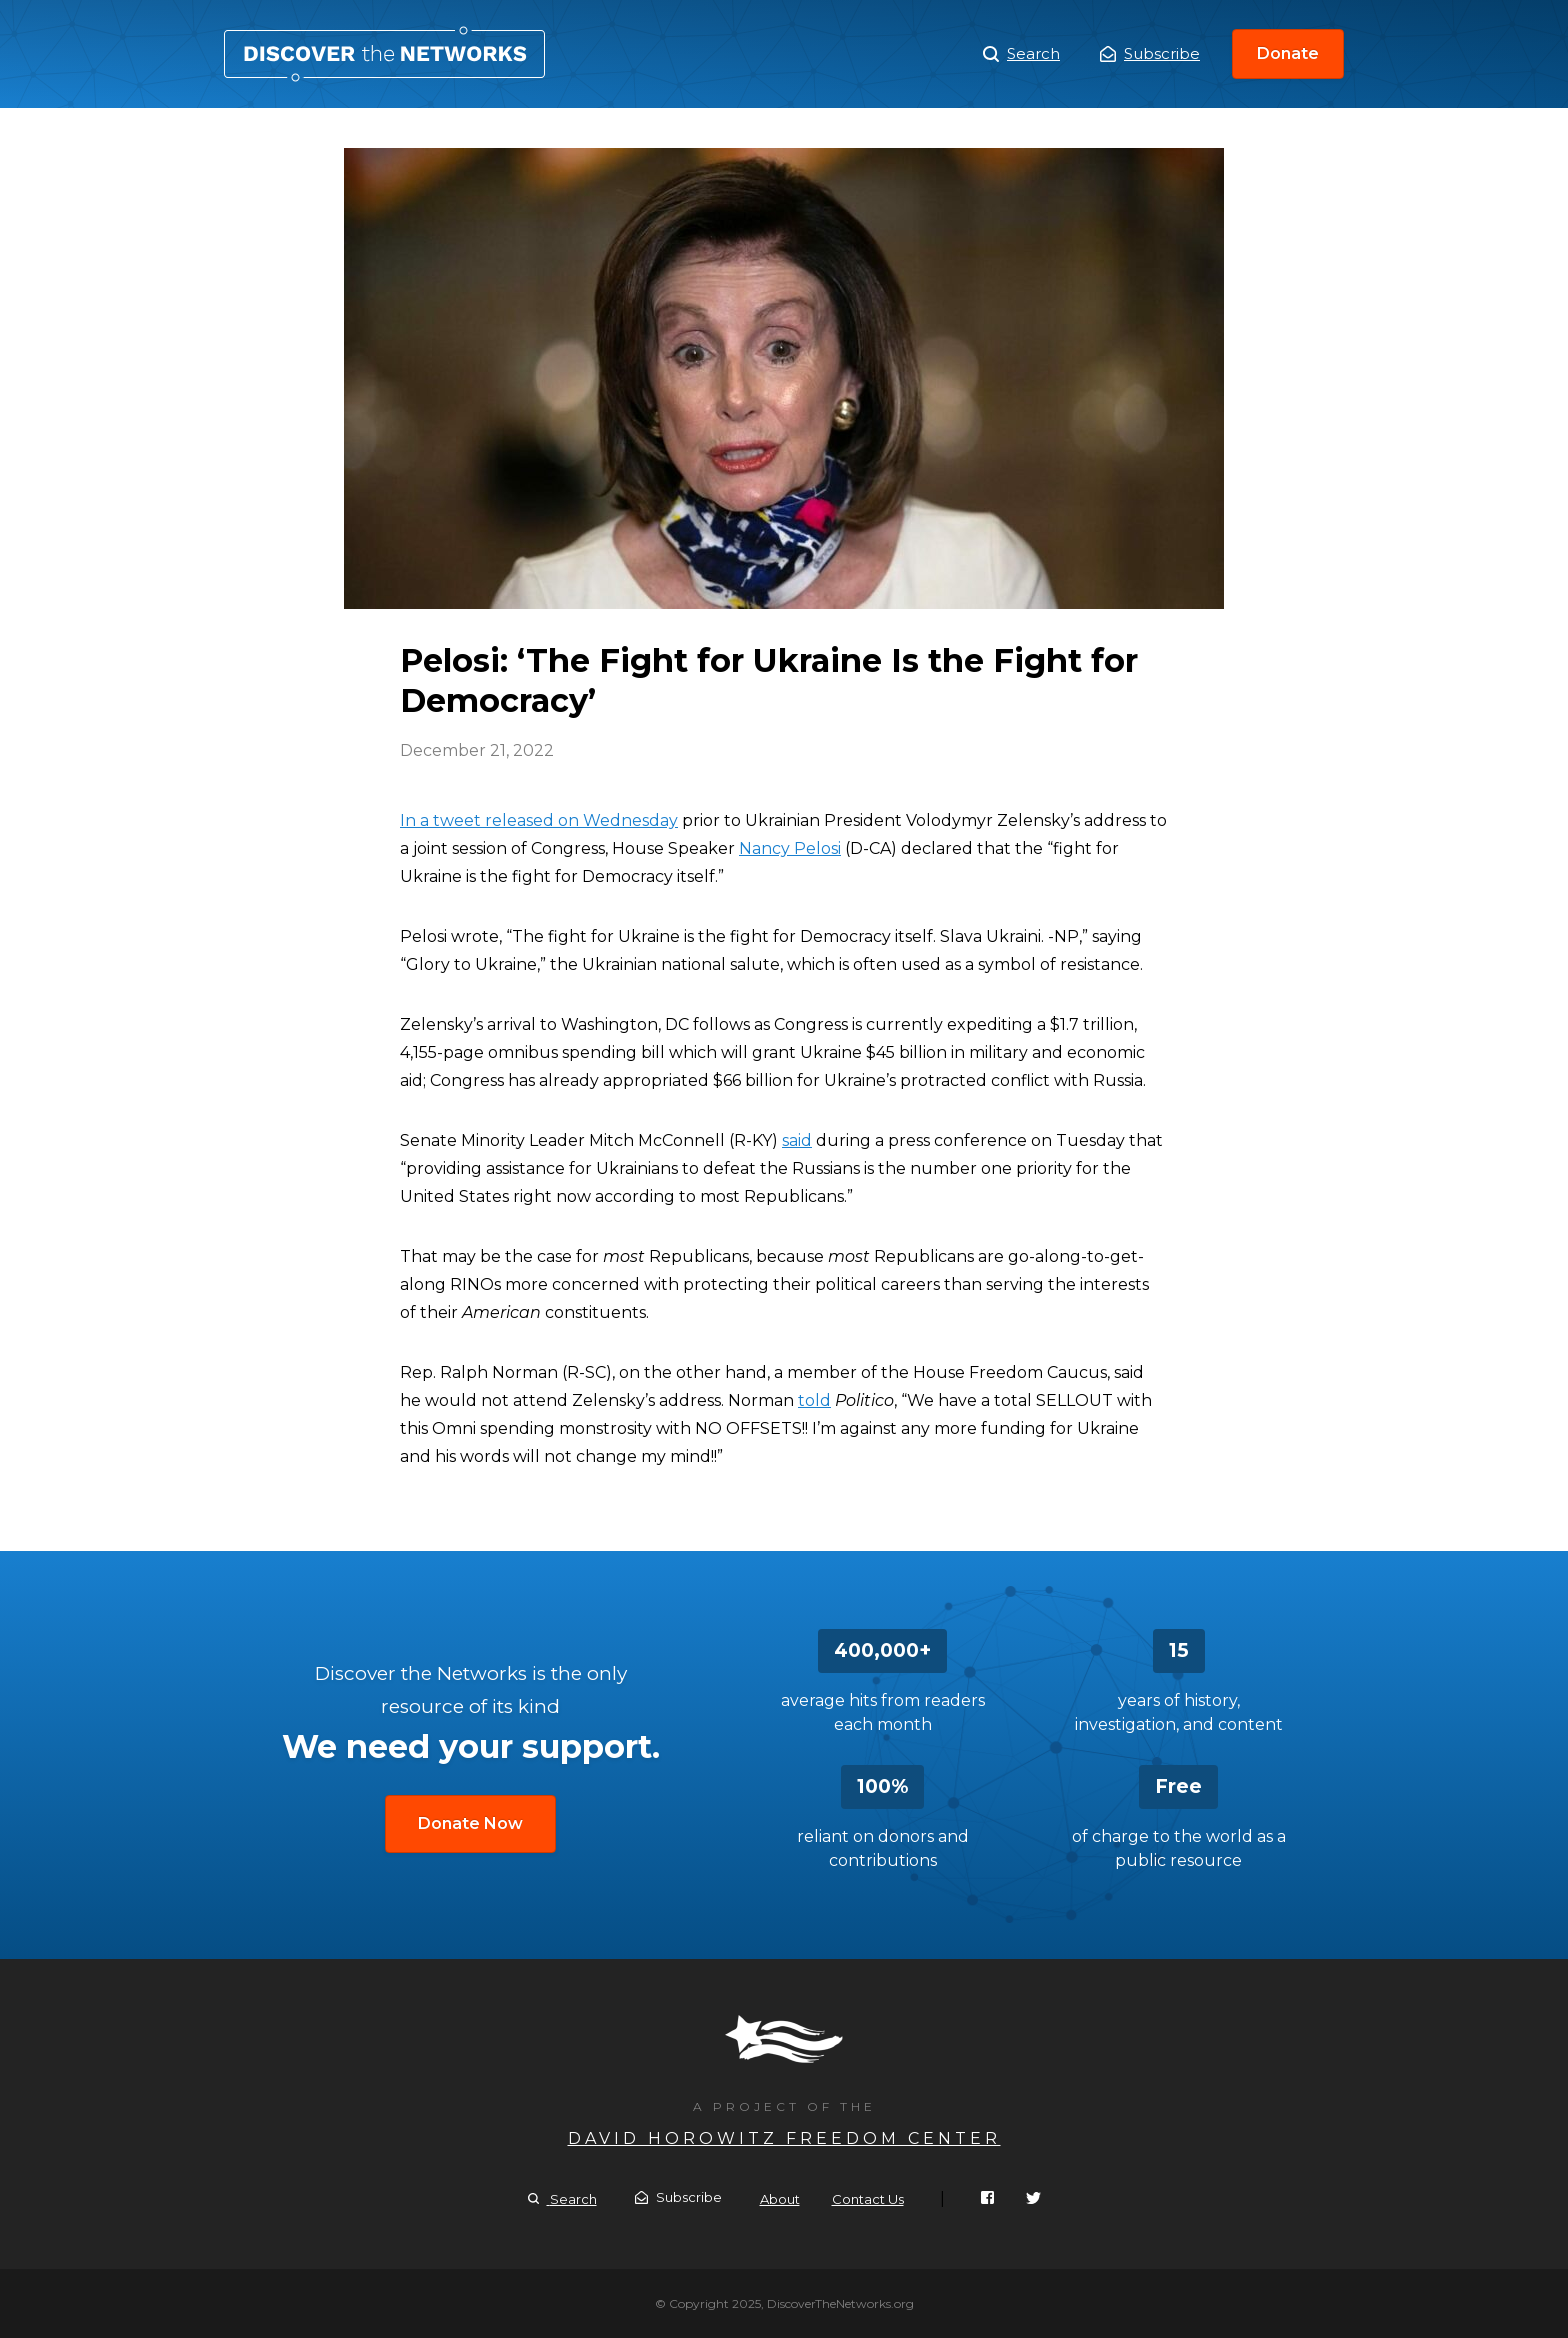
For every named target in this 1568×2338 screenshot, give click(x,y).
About (780, 2199)
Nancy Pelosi (790, 848)
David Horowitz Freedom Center (784, 2138)
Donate (1288, 53)
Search (1021, 54)
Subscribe (1150, 53)
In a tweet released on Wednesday (539, 820)
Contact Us (868, 2199)
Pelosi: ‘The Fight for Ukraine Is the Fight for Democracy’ (384, 54)
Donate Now (470, 1823)
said (797, 1140)
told (814, 1400)
